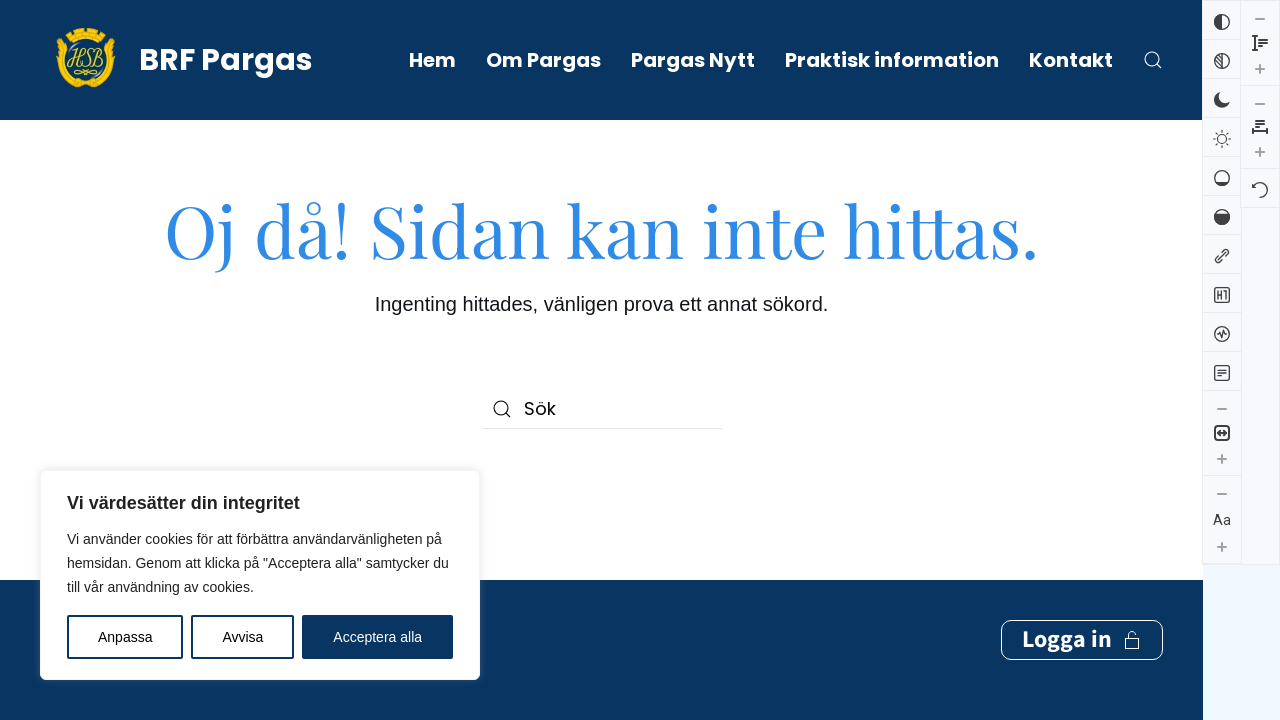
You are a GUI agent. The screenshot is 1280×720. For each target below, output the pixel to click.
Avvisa (242, 637)
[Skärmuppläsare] (1222, 332)
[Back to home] (176, 60)
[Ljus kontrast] (1222, 137)
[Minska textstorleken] (1222, 493)
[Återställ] (1260, 103)
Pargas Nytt (693, 60)
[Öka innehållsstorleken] (1222, 458)
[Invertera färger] (1222, 20)
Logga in (1082, 558)
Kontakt (1071, 60)
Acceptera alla (377, 637)
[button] (1153, 60)
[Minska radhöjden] (1222, 581)
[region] (260, 575)
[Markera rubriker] (1222, 293)
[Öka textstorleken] (1222, 546)
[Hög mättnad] (1222, 215)
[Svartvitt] (1222, 59)
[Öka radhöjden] (1222, 631)
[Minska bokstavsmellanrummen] (1260, 18)
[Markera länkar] (1222, 254)
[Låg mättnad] (1222, 176)
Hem (432, 60)
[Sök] (602, 409)
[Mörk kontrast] (1222, 98)
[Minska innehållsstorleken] (1222, 408)
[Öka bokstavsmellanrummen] (1260, 66)
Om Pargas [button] (543, 60)
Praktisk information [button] (892, 60)
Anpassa (125, 637)
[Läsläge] (1222, 371)
